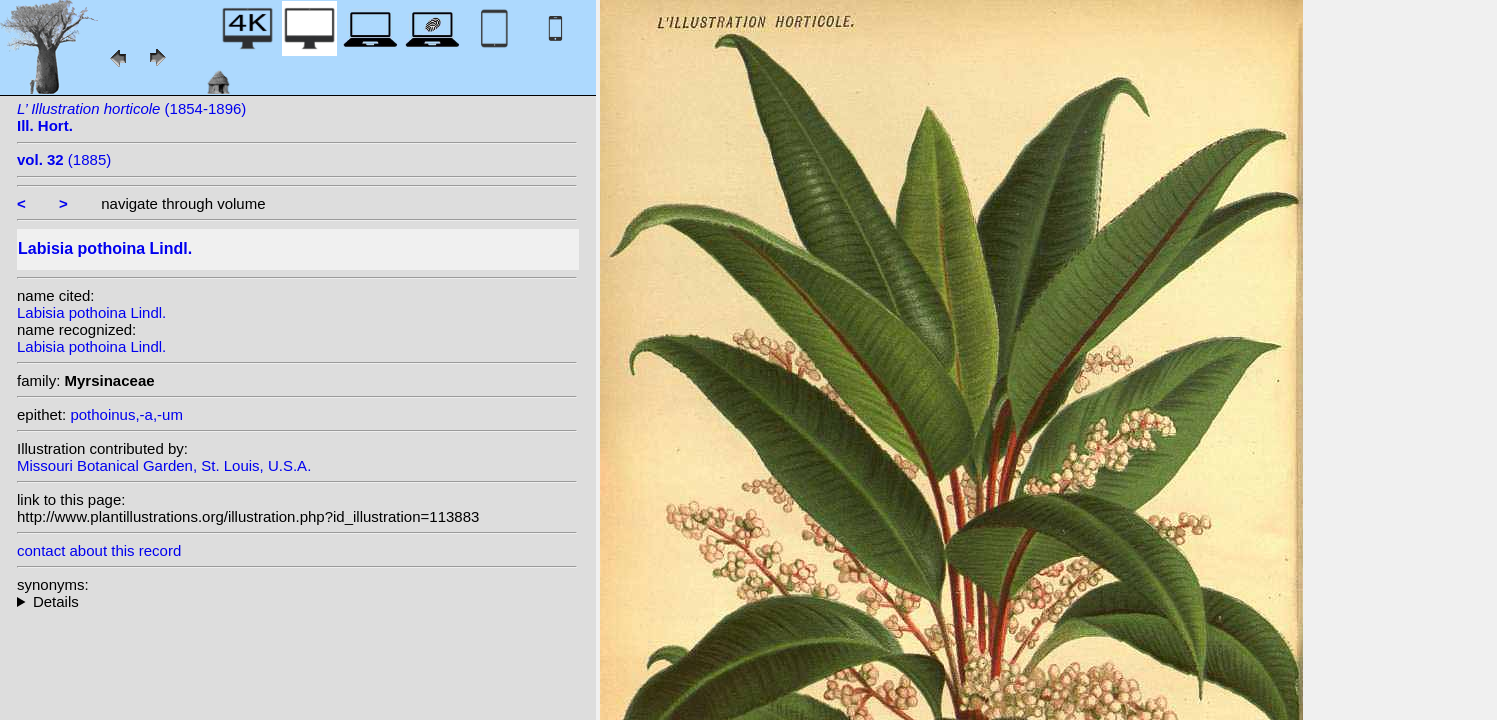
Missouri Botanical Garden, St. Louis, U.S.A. (164, 465)
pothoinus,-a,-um (126, 414)
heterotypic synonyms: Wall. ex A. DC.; (297, 601)
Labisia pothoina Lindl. (91, 312)
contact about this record (99, 550)
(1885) (64, 159)
